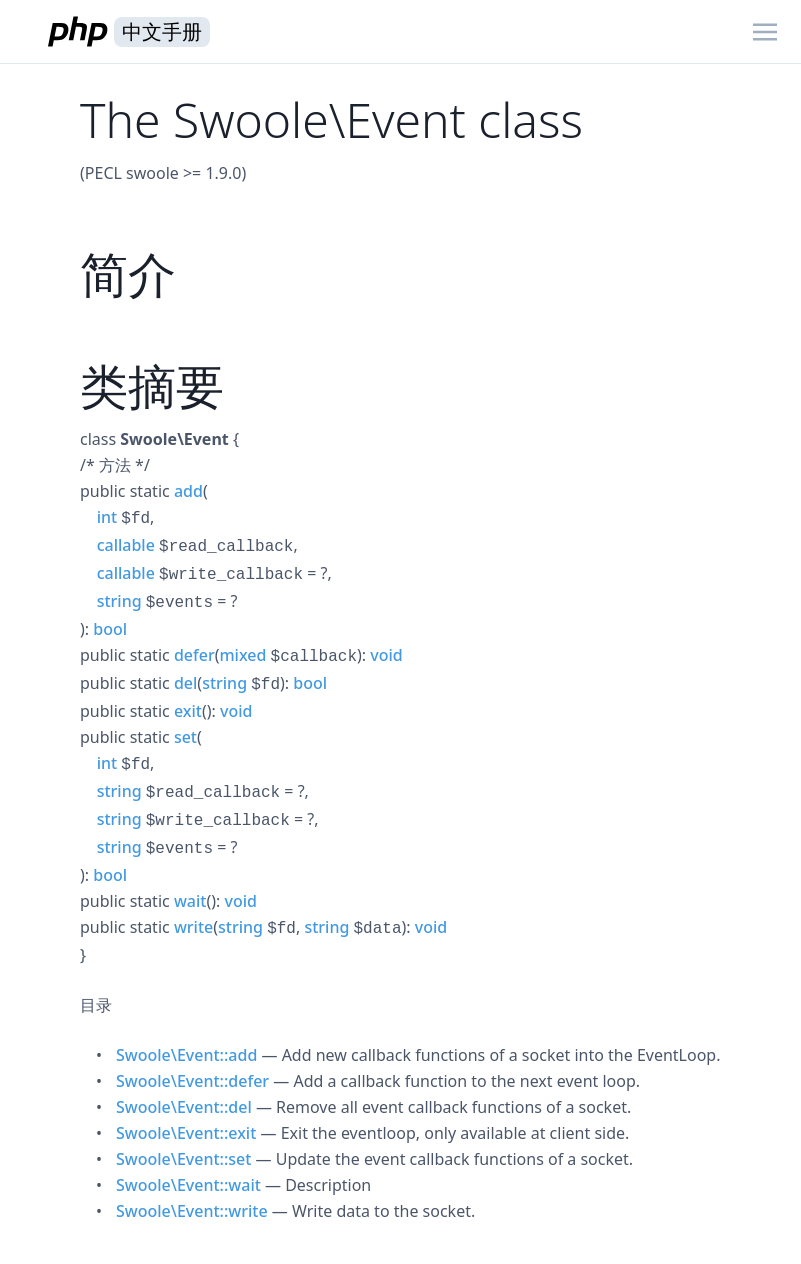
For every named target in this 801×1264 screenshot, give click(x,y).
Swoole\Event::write (192, 1211)
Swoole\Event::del (184, 1107)
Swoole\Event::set (183, 1159)
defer (194, 655)
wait (190, 901)
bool (110, 629)
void (386, 655)
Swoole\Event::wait (188, 1185)
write (193, 927)
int (107, 517)
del (185, 683)
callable (126, 545)
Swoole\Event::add (186, 1055)
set (185, 737)
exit (188, 711)
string (119, 601)
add (188, 491)
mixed (242, 655)
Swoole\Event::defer (192, 1081)
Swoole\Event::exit (186, 1133)
